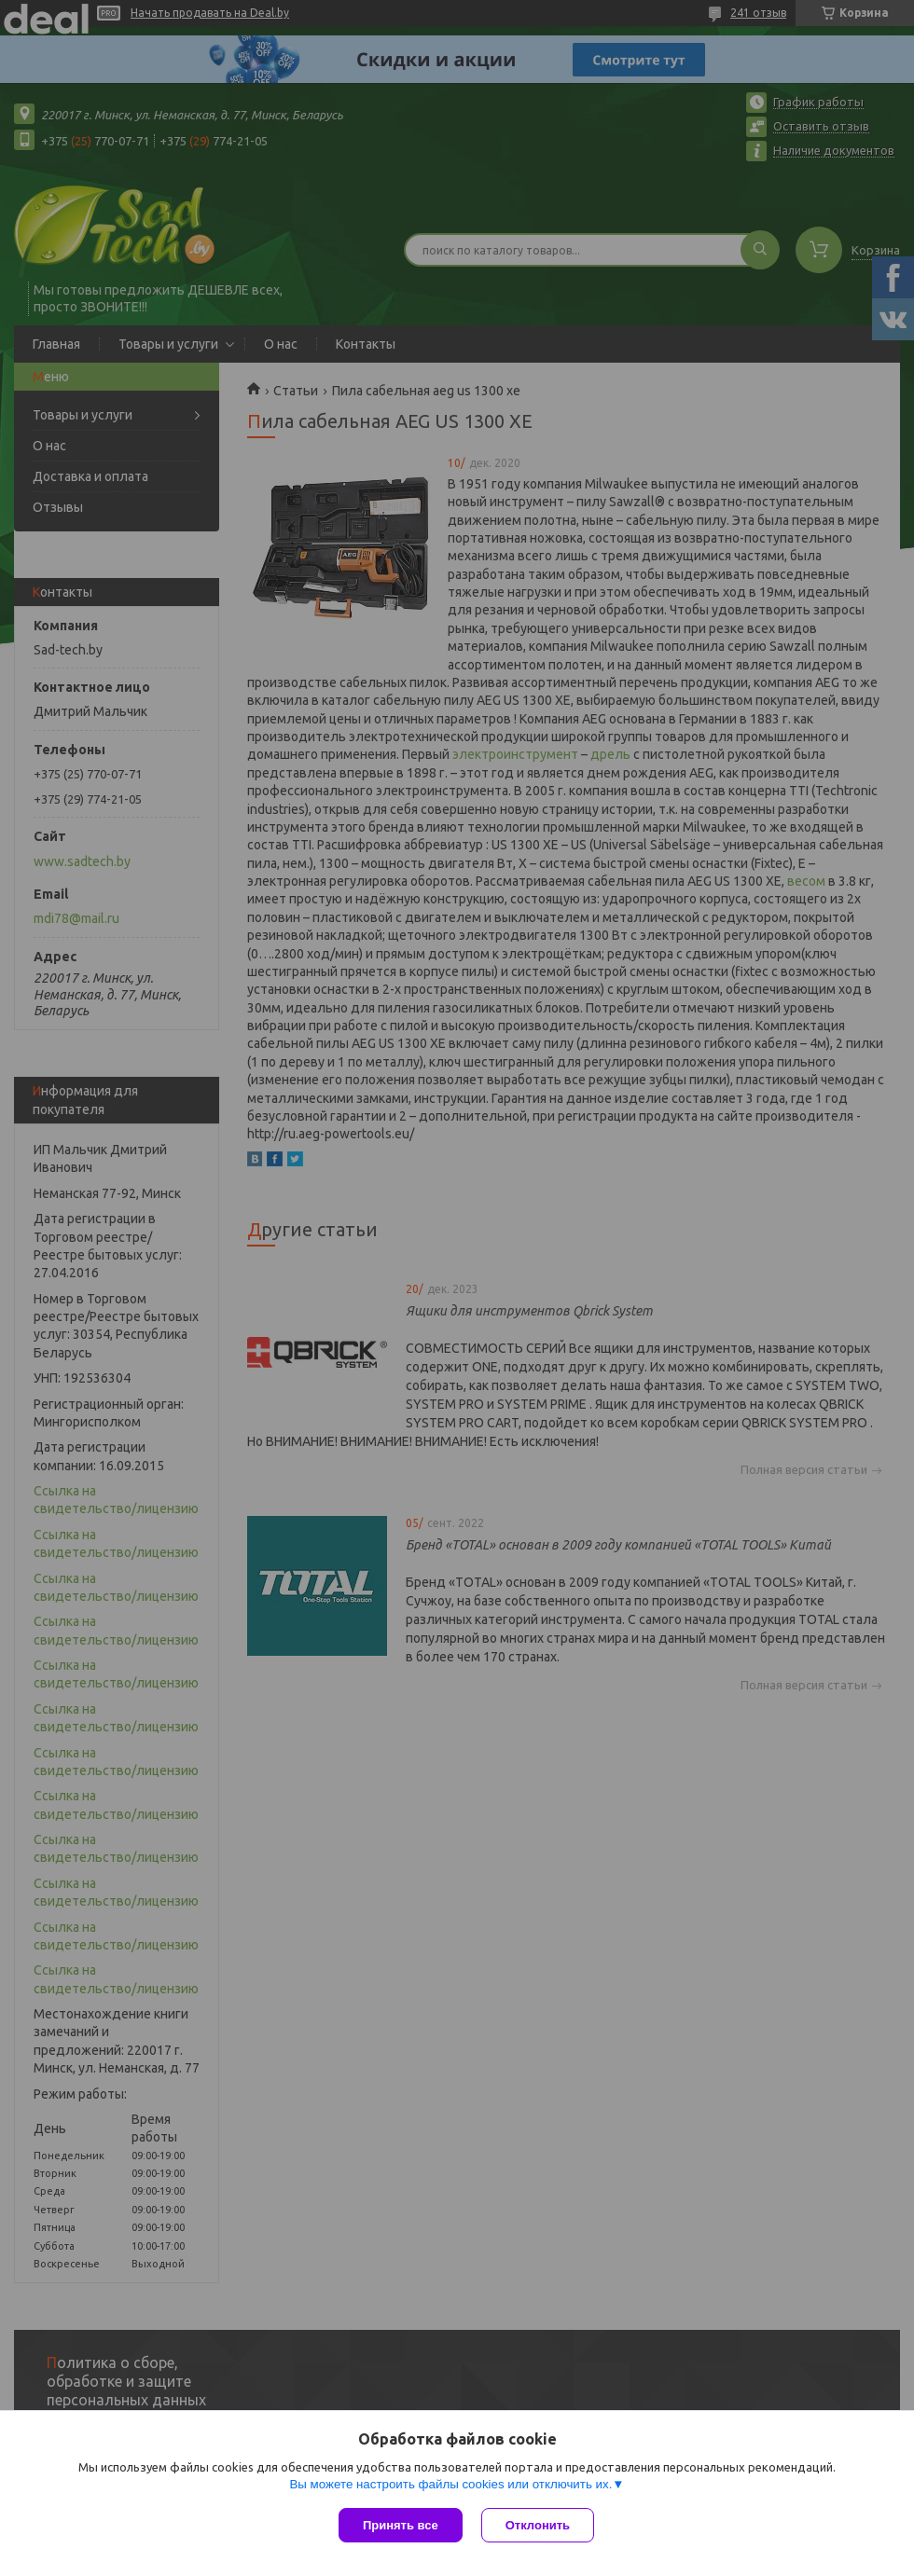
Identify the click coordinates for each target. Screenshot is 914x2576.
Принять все (400, 2525)
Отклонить (537, 2525)
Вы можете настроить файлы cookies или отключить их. (450, 2484)
